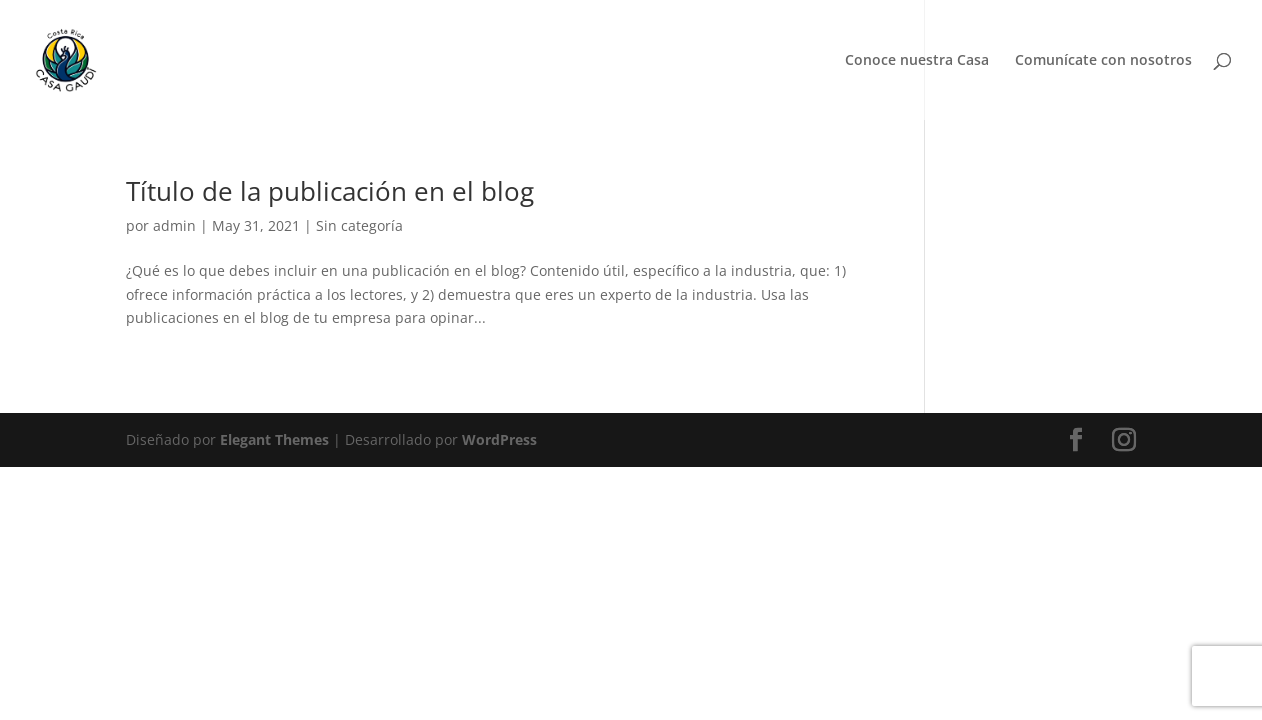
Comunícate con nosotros (1103, 61)
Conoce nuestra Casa (917, 61)
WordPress (499, 439)
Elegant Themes (274, 439)
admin (174, 225)
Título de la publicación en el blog (330, 191)
